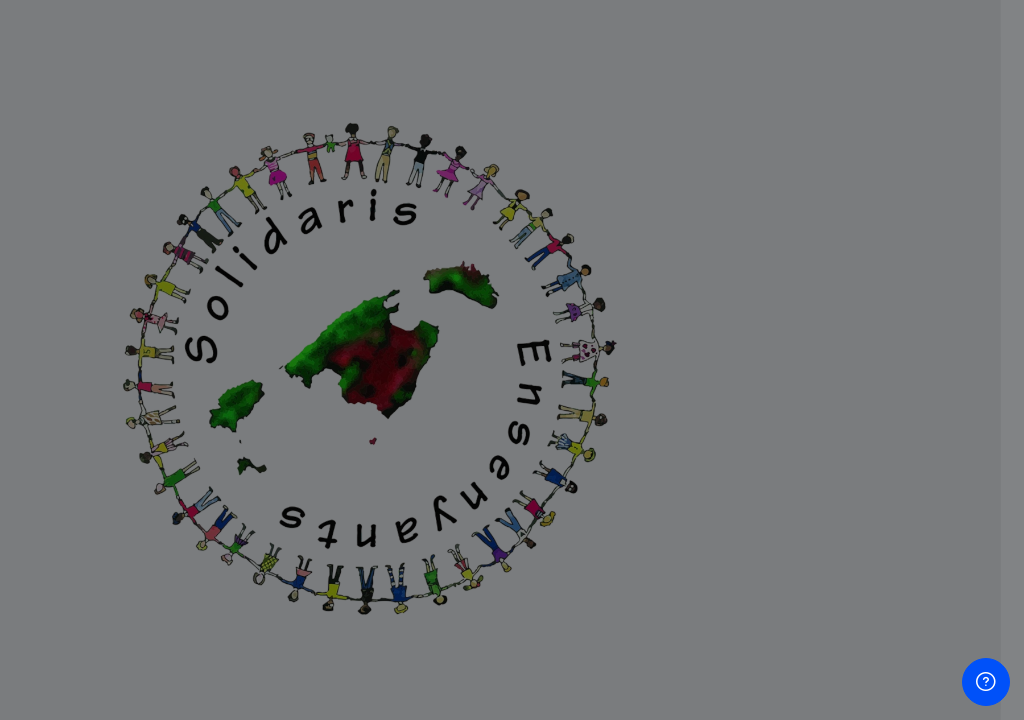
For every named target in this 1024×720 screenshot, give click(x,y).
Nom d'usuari (679, 283)
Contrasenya (678, 384)
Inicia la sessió (813, 538)
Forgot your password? (924, 482)
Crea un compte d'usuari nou (813, 638)
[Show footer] (986, 682)
